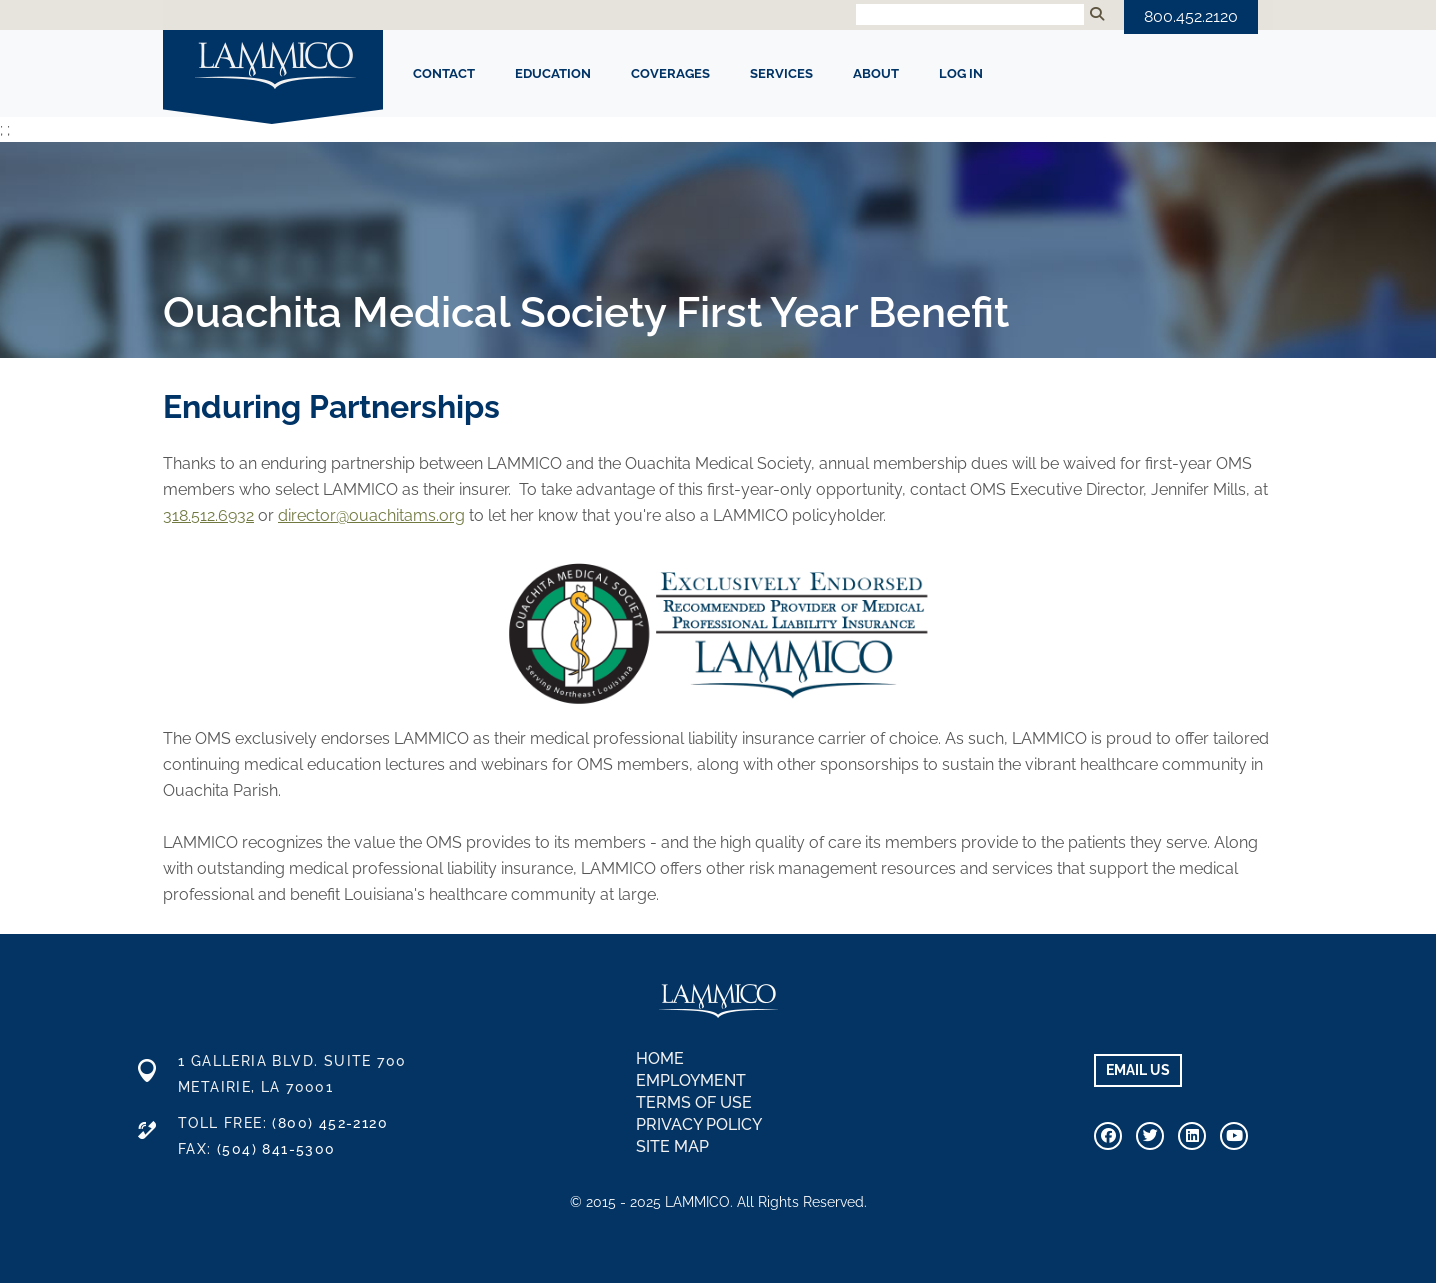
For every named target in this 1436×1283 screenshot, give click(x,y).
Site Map (672, 1146)
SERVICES (781, 73)
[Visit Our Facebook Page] (1108, 1136)
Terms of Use (694, 1102)
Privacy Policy (699, 1124)
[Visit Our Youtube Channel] (1234, 1136)
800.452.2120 (1191, 16)
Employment (691, 1080)
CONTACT (444, 73)
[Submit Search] (1097, 14)
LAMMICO (273, 67)
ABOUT (876, 73)
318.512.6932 (208, 515)
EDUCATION (553, 73)
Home (660, 1058)
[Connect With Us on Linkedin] (1192, 1136)
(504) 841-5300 (276, 1149)
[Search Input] (970, 14)
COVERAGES (670, 73)
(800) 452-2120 (330, 1123)
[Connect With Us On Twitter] (1150, 1136)
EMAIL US (1138, 1070)
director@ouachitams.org (371, 515)
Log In (961, 73)
